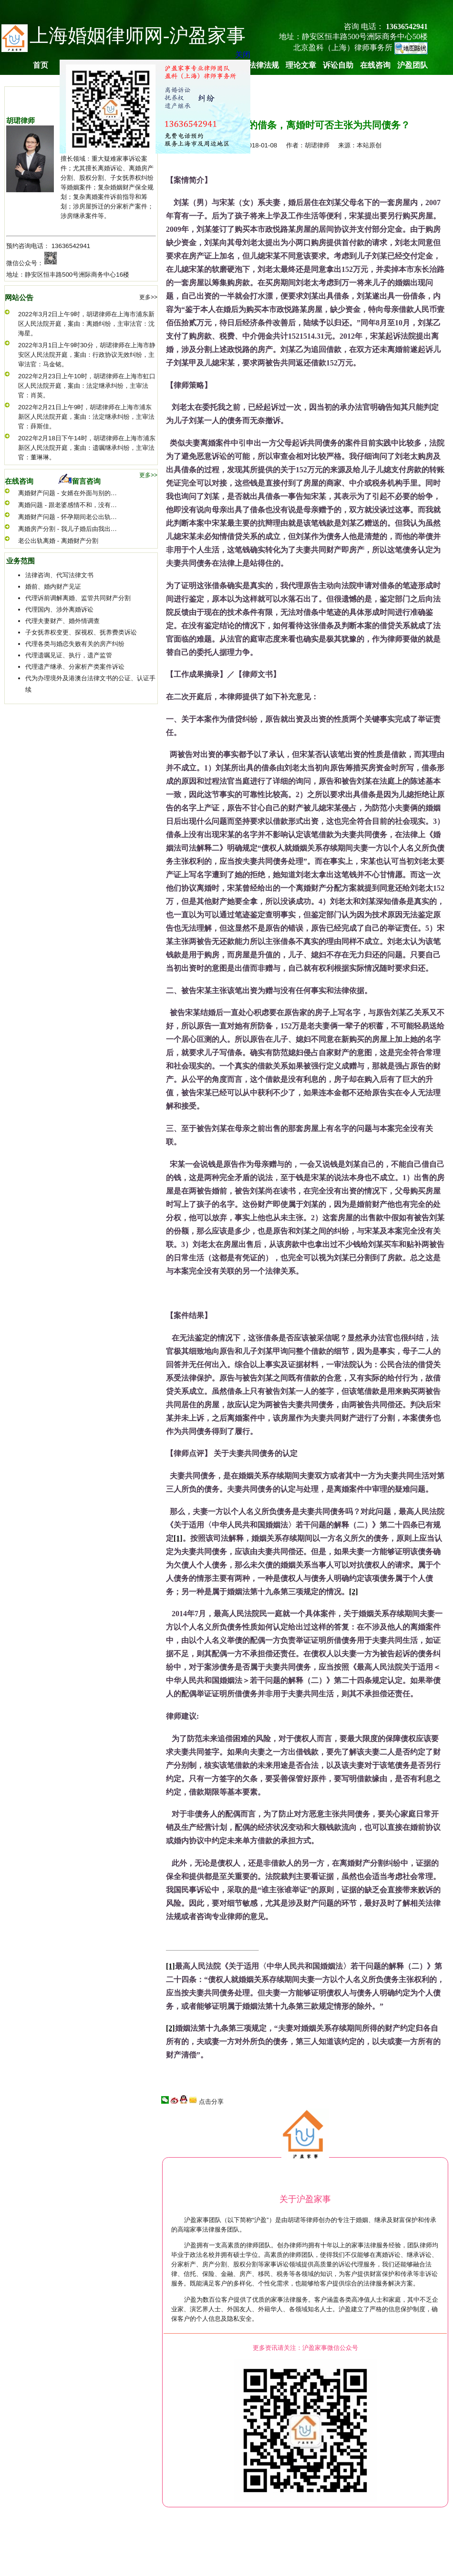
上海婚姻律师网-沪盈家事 (138, 35)
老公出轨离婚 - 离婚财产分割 (58, 540)
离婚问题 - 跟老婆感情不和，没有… (67, 505)
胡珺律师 (20, 121)
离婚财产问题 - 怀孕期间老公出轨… (67, 516)
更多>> (148, 297)
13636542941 (71, 245)
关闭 (240, 52)
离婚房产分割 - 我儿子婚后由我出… (67, 528)
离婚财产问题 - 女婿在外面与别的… (67, 493)
